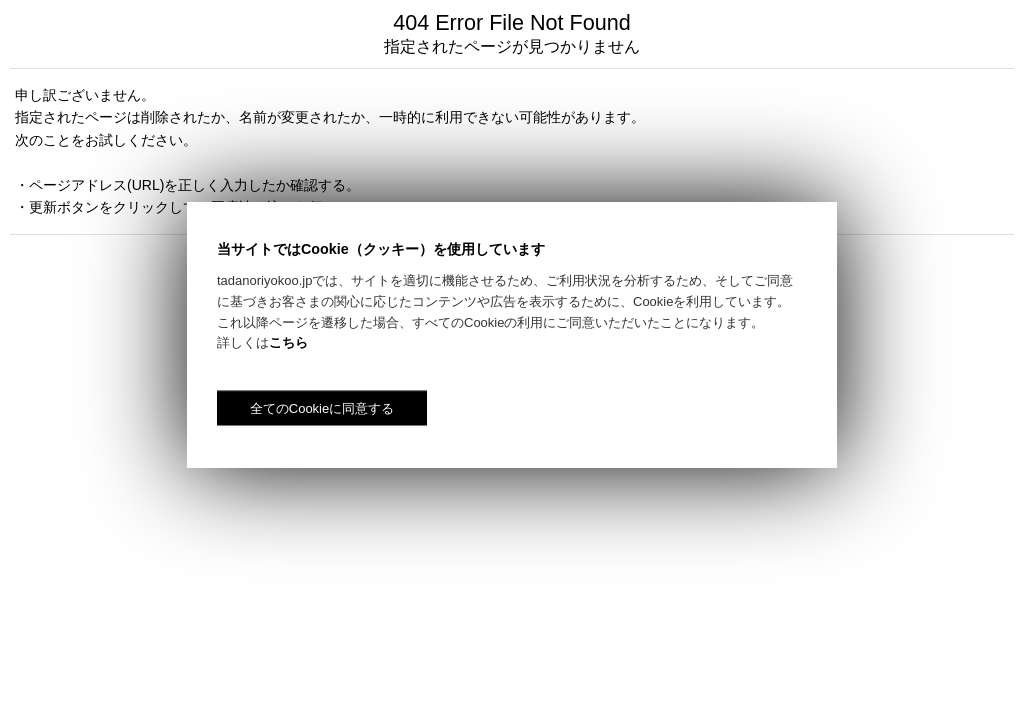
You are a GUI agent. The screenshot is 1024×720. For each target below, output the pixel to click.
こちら (288, 342)
